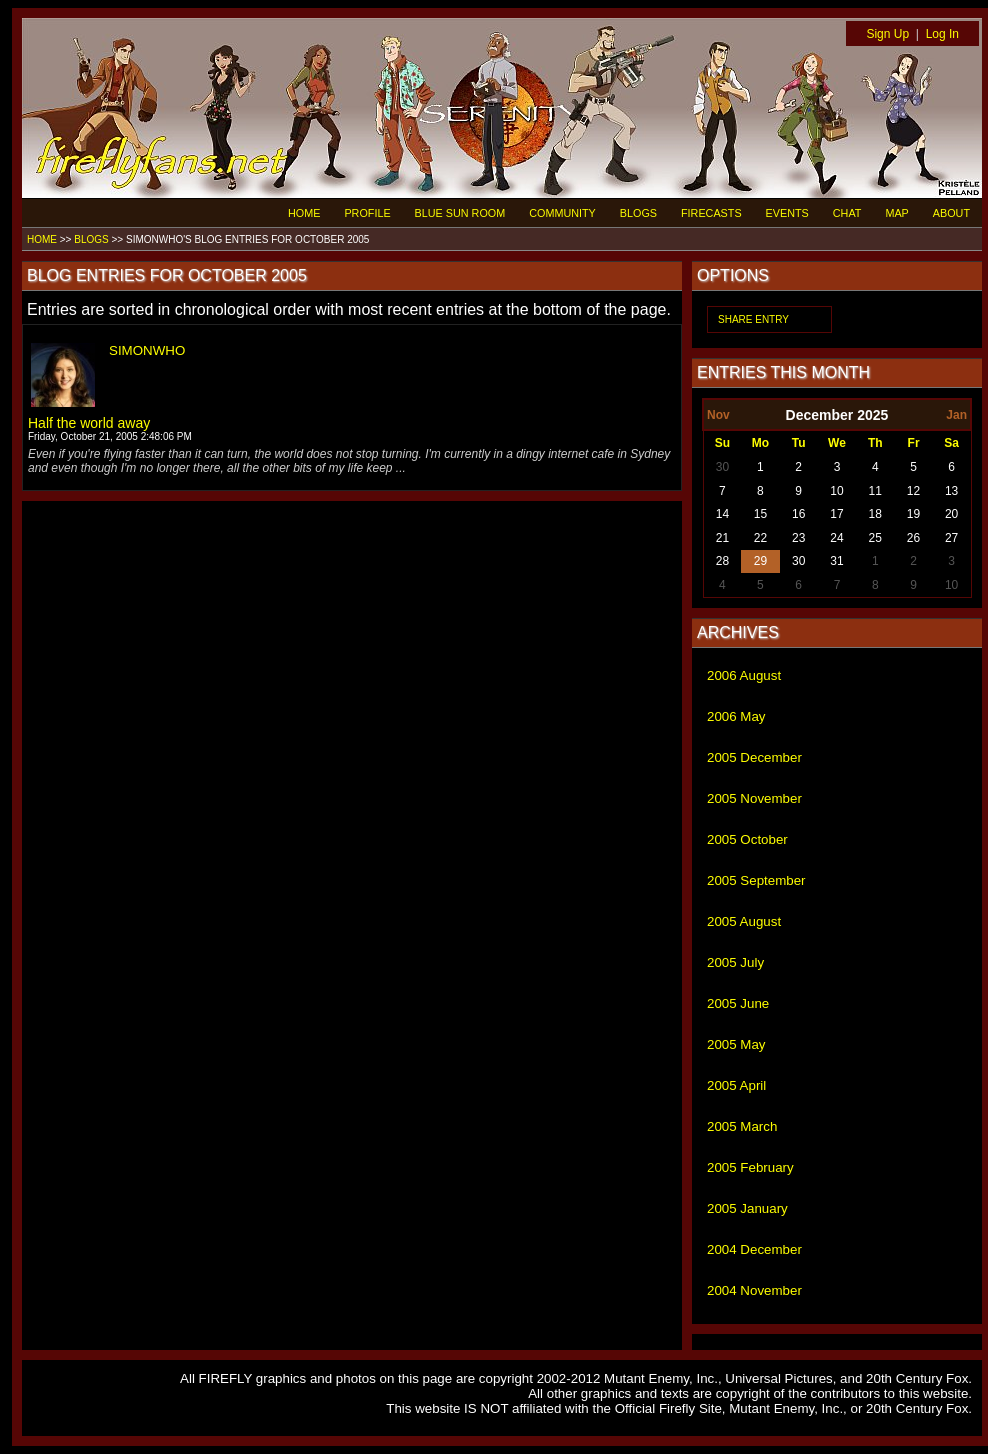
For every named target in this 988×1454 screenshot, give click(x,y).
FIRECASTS (711, 213)
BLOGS (638, 213)
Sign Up (887, 34)
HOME (304, 213)
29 (760, 561)
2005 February (750, 1167)
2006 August (744, 675)
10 (836, 491)
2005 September (756, 880)
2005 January (747, 1208)
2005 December (754, 757)
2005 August (744, 921)
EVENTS (787, 213)
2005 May (736, 1044)
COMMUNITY (562, 213)
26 (913, 538)
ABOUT (951, 213)
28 (722, 561)
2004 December (754, 1249)
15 (760, 514)
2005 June (738, 1003)
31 (836, 561)
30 (722, 467)
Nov (718, 415)
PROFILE (367, 213)
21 (722, 538)
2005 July (735, 962)
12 (913, 491)
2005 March (742, 1126)
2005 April (736, 1085)
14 (722, 514)
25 (875, 538)
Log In (942, 34)
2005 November (754, 798)
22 (760, 538)
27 (951, 538)
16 (798, 514)
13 (951, 491)
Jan (956, 415)
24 (836, 538)
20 (951, 514)
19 (913, 514)
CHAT (847, 213)
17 (836, 514)
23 (798, 538)
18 (875, 514)
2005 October (747, 839)
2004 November (754, 1290)
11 (875, 491)
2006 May (736, 716)
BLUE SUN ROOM (460, 213)
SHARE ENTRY (753, 319)
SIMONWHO (147, 350)
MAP (896, 213)
